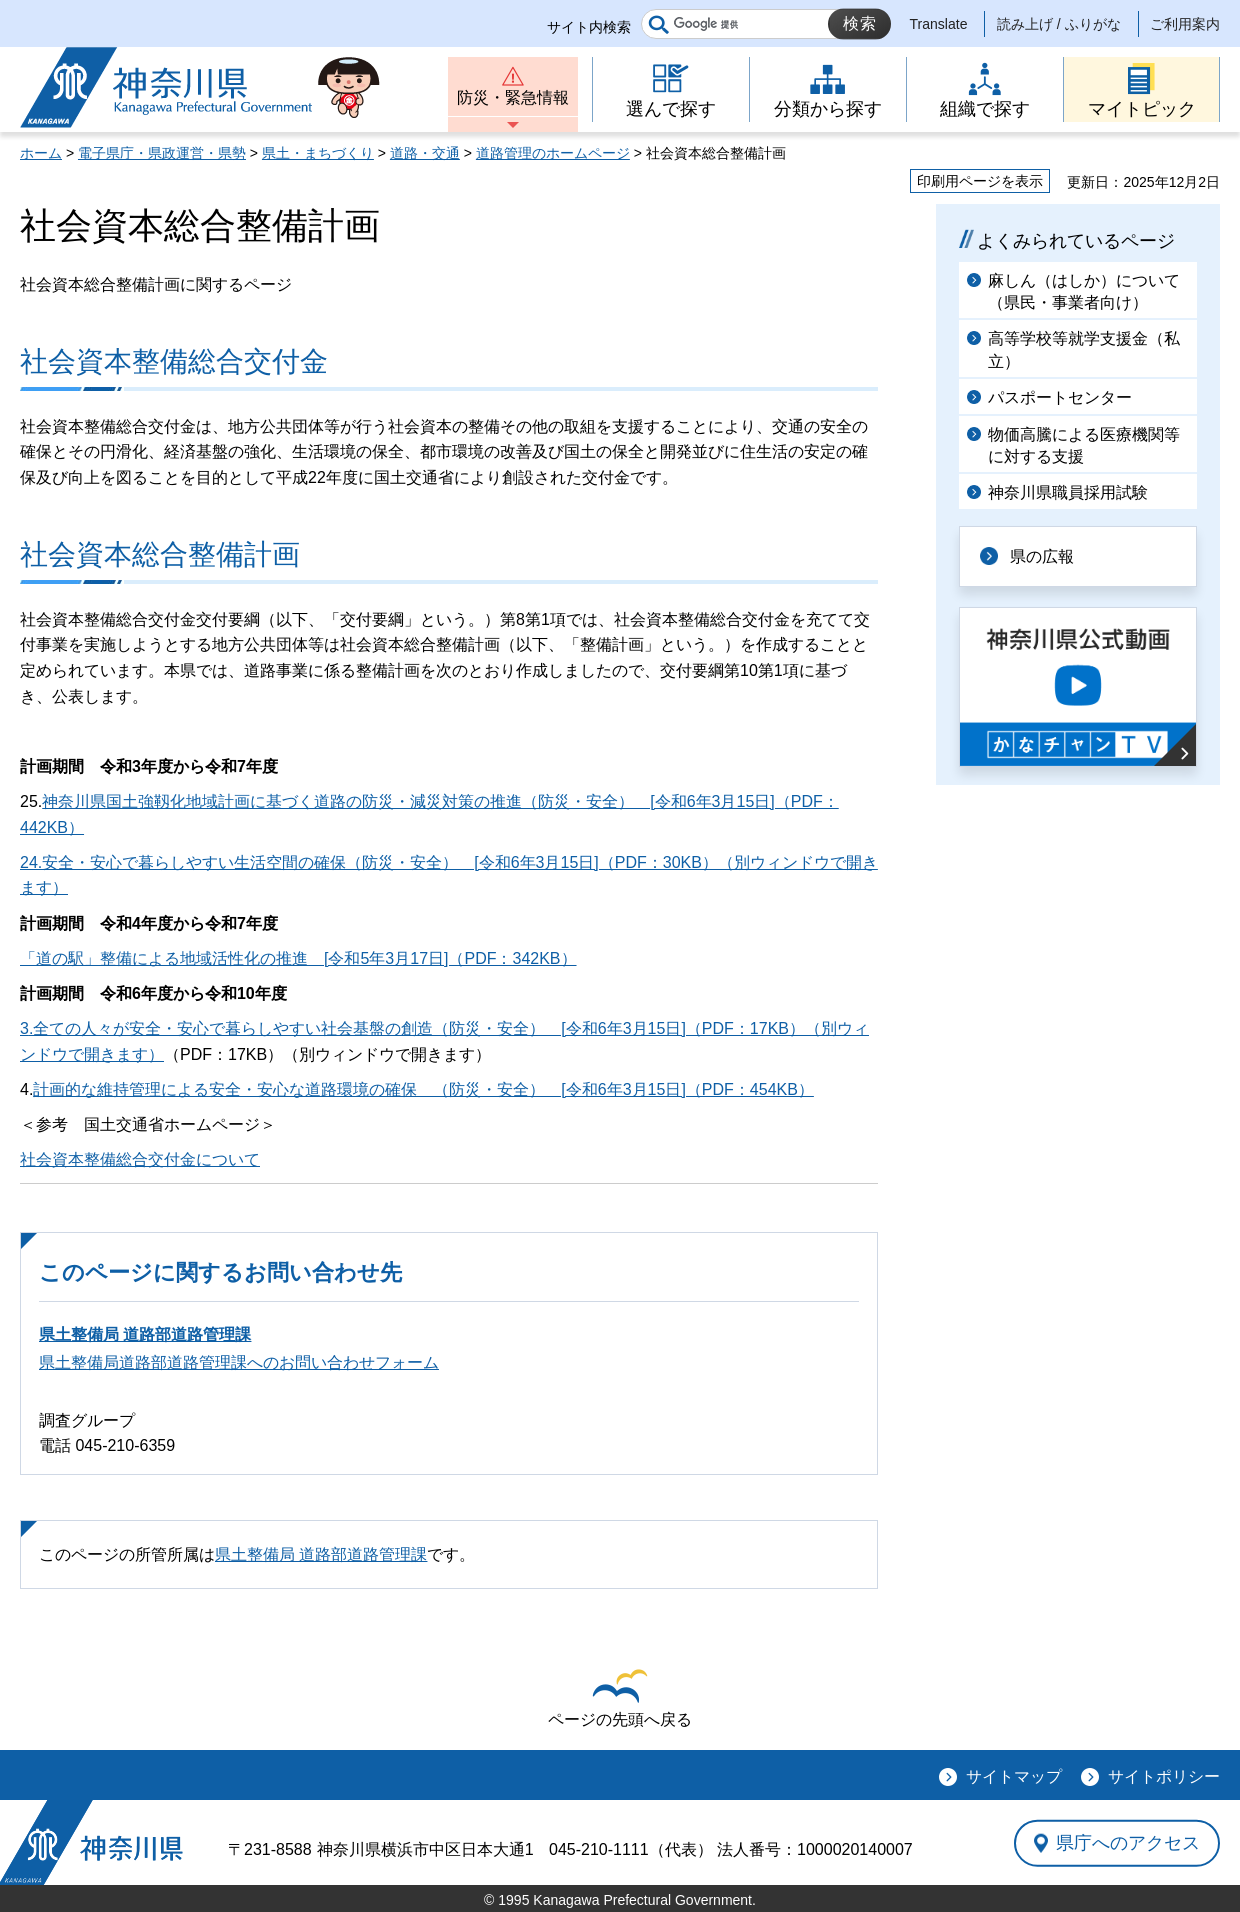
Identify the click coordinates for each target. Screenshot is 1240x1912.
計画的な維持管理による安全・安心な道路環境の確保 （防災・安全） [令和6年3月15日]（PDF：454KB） (423, 1089)
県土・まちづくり (318, 153)
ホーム (41, 153)
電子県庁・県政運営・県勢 (162, 153)
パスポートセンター (1060, 397)
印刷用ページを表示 (980, 181)
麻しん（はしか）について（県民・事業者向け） (1084, 291)
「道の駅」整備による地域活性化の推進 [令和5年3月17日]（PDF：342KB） (298, 958)
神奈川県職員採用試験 (1068, 492)
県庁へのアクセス (1128, 1843)
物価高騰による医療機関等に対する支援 (1084, 445)
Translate (939, 24)
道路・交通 (425, 153)
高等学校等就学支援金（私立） (1084, 349)
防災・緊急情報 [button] (513, 97)
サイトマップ (1014, 1776)
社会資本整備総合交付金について (140, 1159)
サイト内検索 (589, 27)
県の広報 (1042, 556)
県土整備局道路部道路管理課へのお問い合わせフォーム (239, 1362)
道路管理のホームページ (553, 153)
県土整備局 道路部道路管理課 (145, 1334)
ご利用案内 (1185, 24)
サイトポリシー (1164, 1776)
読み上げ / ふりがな (1059, 24)
